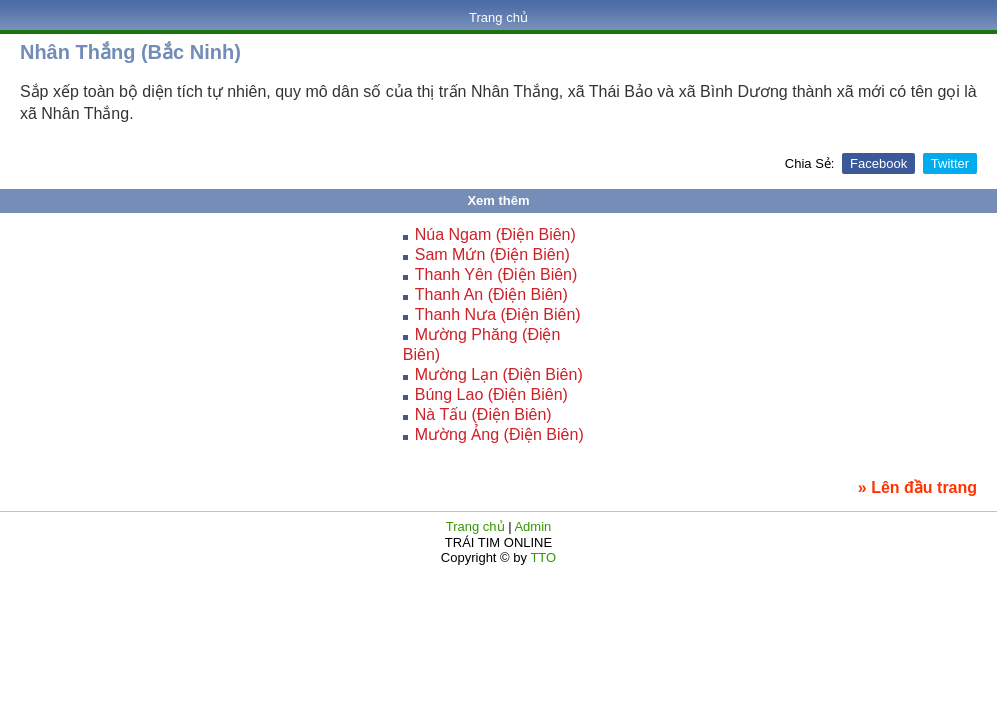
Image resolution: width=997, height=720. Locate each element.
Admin (532, 526)
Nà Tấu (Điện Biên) (483, 414)
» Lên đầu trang (917, 487)
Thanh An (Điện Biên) (491, 294)
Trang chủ (498, 17)
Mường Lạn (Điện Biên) (499, 374)
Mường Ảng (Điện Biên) (499, 434)
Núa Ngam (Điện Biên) (495, 234)
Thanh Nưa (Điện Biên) (498, 314)
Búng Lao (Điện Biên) (491, 394)
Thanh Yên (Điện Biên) (496, 274)
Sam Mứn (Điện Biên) (492, 254)
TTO (541, 557)
